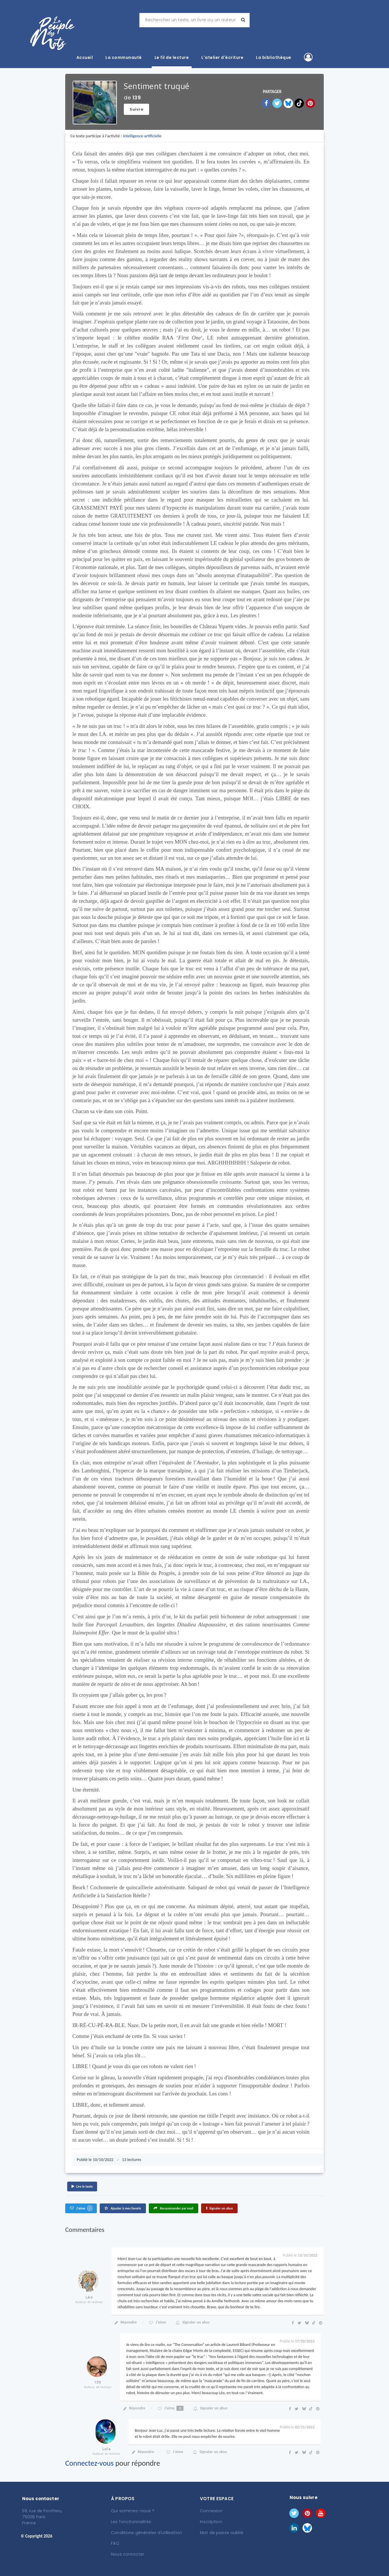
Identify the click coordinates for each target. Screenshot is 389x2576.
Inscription (211, 2521)
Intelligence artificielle (142, 135)
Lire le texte (82, 2186)
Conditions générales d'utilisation (145, 2532)
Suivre (136, 109)
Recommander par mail (173, 2208)
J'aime (81, 2208)
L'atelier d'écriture (222, 57)
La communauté (123, 57)
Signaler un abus (219, 2208)
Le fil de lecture (172, 57)
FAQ (115, 2543)
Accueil (84, 57)
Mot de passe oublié (220, 2532)
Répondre (125, 2322)
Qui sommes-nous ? (132, 2511)
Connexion (211, 2511)
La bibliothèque (273, 57)
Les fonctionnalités (130, 2521)
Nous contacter (127, 2553)
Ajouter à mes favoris (123, 2208)
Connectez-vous (89, 2463)
